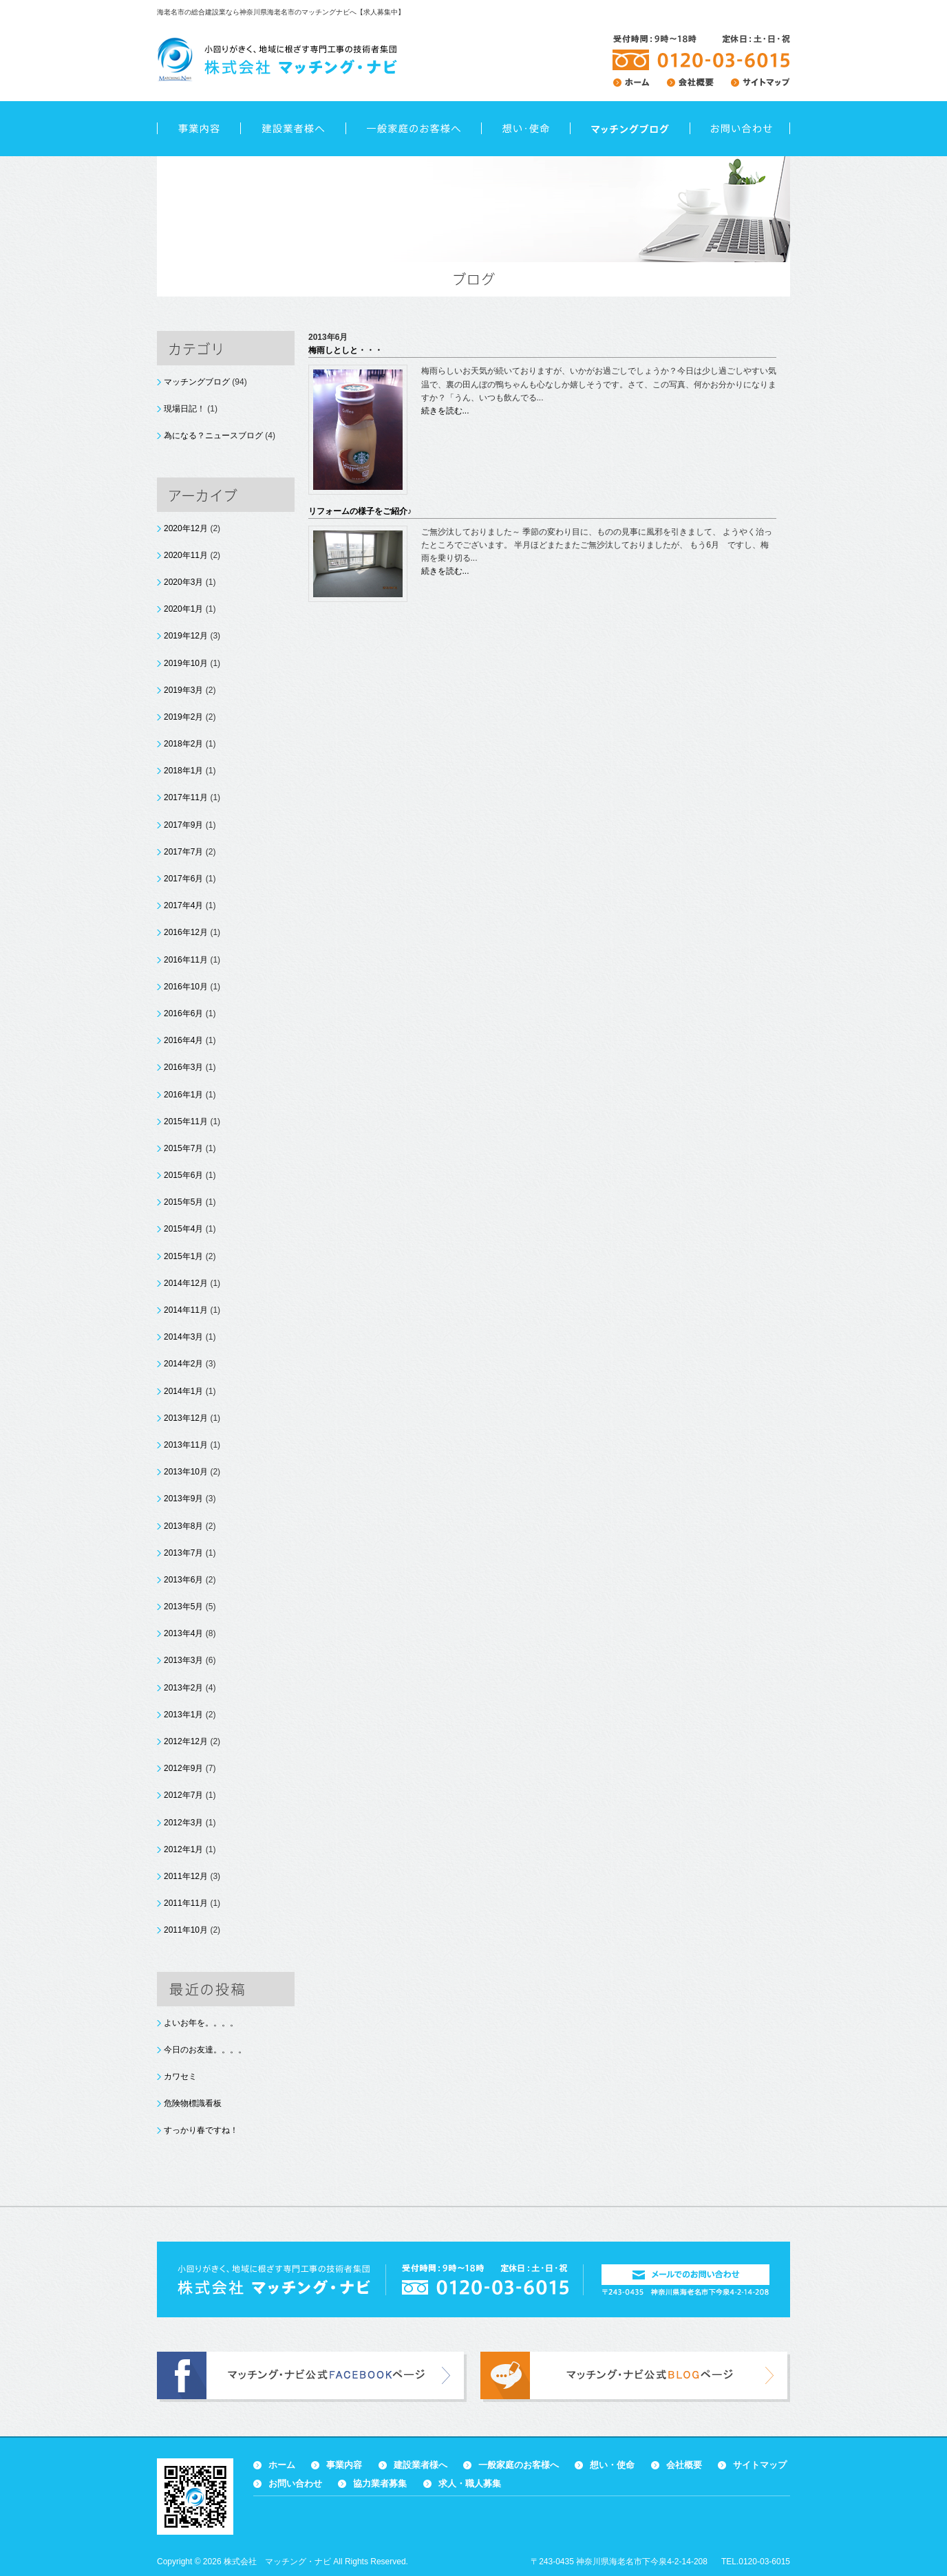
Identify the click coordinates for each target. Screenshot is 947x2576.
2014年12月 (186, 1283)
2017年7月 (183, 852)
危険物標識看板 (193, 2103)
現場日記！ (184, 409)
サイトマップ (760, 2465)
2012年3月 (183, 1822)
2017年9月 (183, 825)
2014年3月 (183, 1337)
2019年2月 (183, 717)
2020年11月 (186, 555)
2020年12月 (186, 528)
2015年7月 (183, 1148)
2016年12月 (186, 932)
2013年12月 (186, 1418)
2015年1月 (183, 1256)
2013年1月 (183, 1714)
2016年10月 (186, 986)
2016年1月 (183, 1094)
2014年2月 (183, 1363)
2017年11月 (186, 797)
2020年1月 (183, 609)
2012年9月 (183, 1768)
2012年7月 (183, 1795)
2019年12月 (186, 636)
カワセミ (180, 2076)
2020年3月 (183, 582)
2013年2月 (183, 1688)
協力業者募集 (380, 2483)
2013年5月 (183, 1606)
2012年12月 (186, 1741)
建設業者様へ (292, 128)
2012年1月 (183, 1849)
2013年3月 (183, 1660)
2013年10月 (186, 1472)
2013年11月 (186, 1445)
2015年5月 (183, 1202)
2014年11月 (186, 1310)
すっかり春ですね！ (201, 2130)
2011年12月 (186, 1876)
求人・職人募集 (469, 2483)
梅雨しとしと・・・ (345, 350)
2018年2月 (183, 744)
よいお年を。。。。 (201, 2023)
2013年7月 (183, 1553)
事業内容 (198, 128)
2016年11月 (186, 960)
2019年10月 (186, 663)
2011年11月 (186, 1903)
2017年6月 (183, 878)
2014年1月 (183, 1391)
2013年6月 (183, 1580)
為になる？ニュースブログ (213, 435)
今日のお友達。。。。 (205, 2049)
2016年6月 (183, 1013)
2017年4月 (183, 905)
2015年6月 (183, 1175)
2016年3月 (183, 1067)
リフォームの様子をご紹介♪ (360, 511)
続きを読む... (445, 411)
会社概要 (684, 2465)
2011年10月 (186, 1930)
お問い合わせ (740, 128)
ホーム (281, 2465)
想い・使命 (525, 128)
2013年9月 (183, 1498)
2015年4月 (183, 1229)
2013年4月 (183, 1633)
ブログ (630, 128)
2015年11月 (186, 1121)
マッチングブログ (197, 382)
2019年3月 (183, 690)
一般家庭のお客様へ (413, 128)
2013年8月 (183, 1526)
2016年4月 (183, 1040)
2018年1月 (183, 770)
